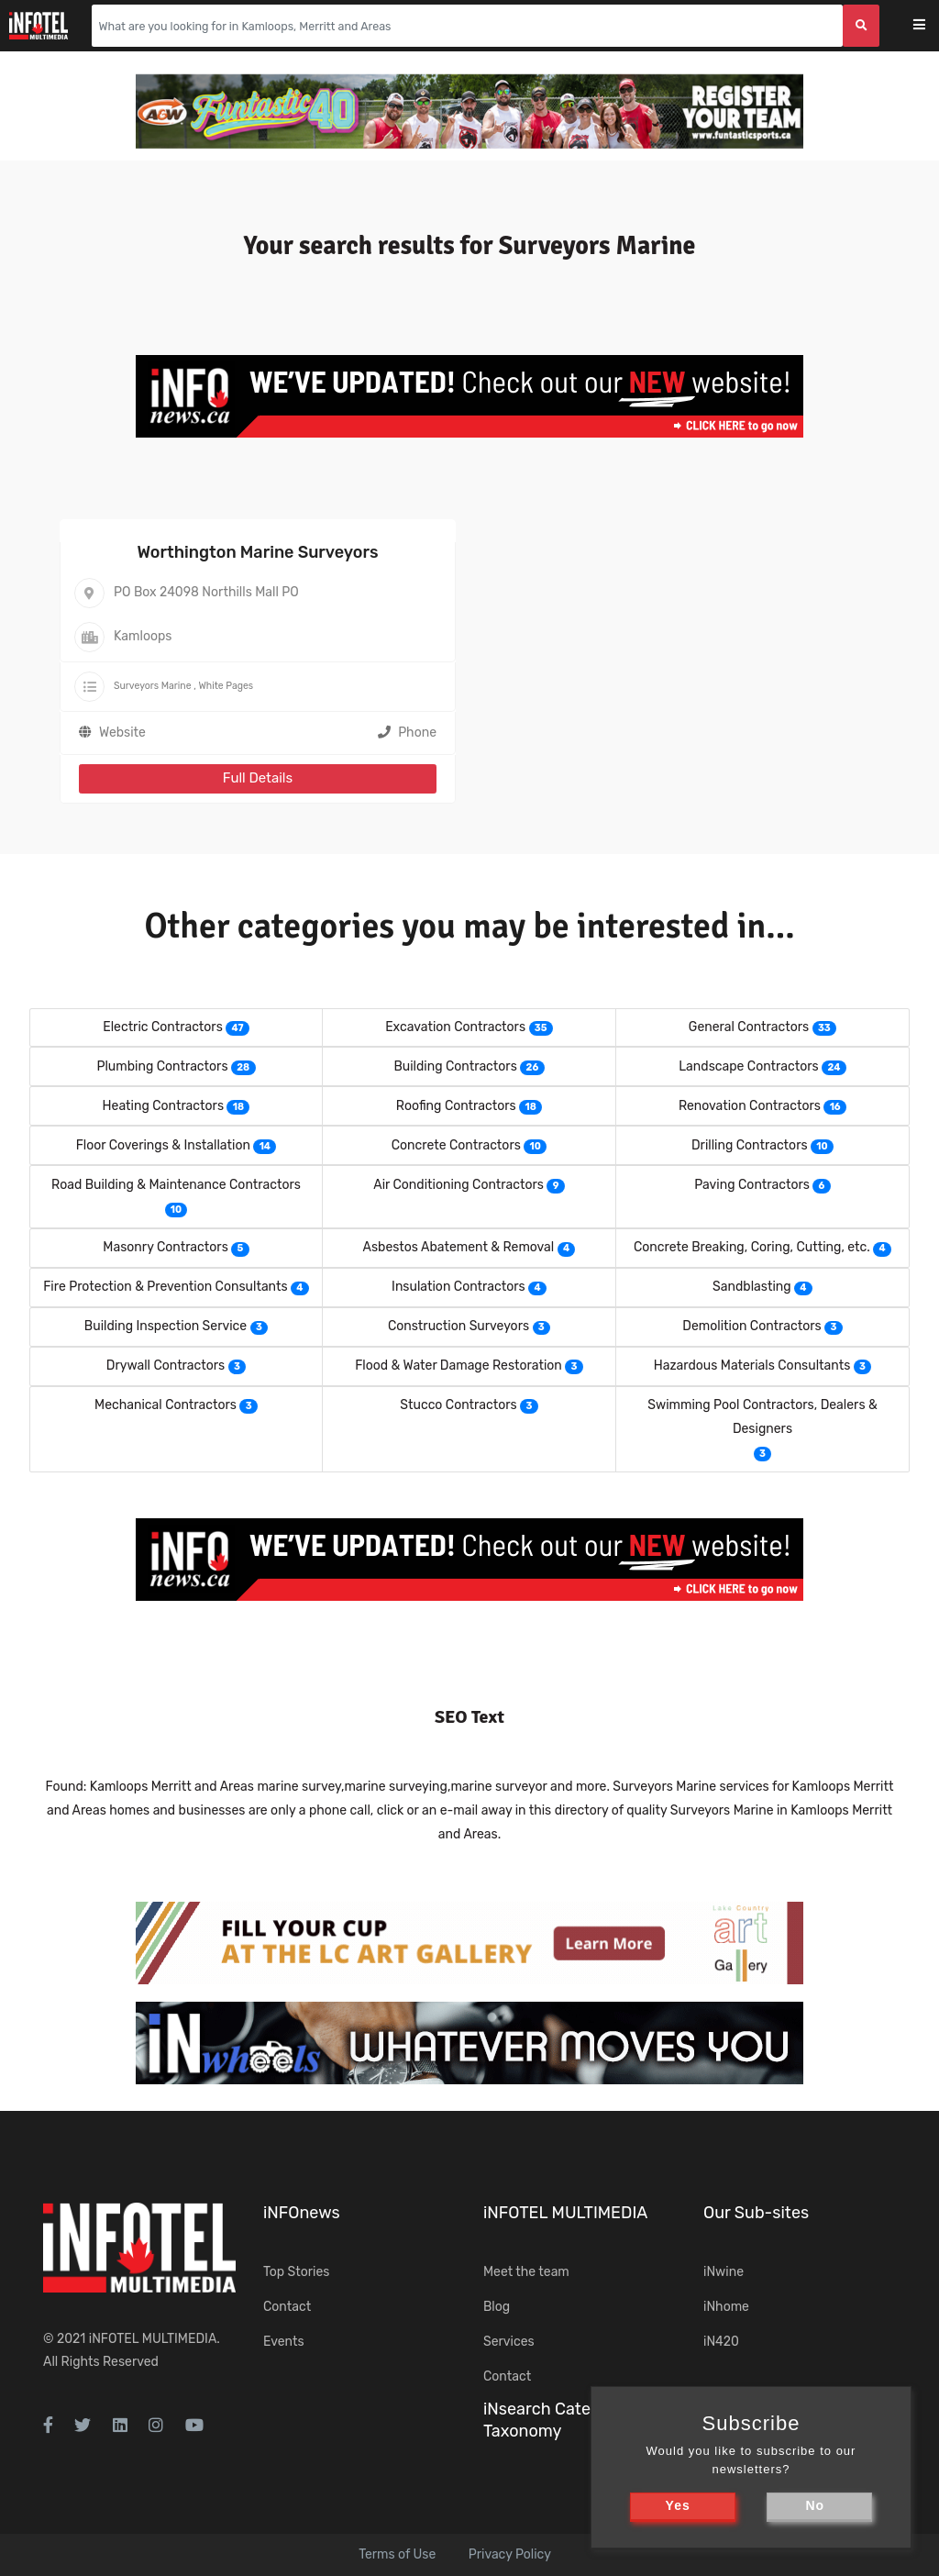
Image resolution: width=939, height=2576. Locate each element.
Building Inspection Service (165, 1326)
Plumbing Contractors (161, 1066)
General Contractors (749, 1027)
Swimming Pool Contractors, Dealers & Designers (762, 1417)
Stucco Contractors (458, 1405)
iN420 (721, 2341)
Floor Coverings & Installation (163, 1145)
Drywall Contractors (166, 1365)
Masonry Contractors (165, 1247)
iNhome (726, 2307)
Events (283, 2341)
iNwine (723, 2272)
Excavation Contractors (455, 1027)
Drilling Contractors (749, 1145)
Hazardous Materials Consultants (752, 1365)
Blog (496, 2307)
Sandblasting (752, 1286)
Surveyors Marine (153, 686)
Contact (287, 2307)
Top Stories (296, 2272)
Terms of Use (397, 2554)
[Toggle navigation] (931, 26)
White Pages (225, 686)
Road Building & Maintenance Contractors (176, 1185)
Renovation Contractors (750, 1106)
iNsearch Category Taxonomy (553, 2419)
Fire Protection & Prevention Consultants (165, 1286)
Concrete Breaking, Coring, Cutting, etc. (752, 1247)
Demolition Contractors (751, 1326)
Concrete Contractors (456, 1145)
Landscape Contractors (748, 1066)
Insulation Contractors (458, 1286)
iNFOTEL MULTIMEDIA (153, 2339)
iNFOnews (301, 2213)
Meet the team (526, 2272)
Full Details (258, 778)
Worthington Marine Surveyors (257, 552)
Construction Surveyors (458, 1326)
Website (122, 732)
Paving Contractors (752, 1185)
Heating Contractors (163, 1106)
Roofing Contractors (456, 1106)
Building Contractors (454, 1066)
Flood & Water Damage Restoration (458, 1365)
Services (509, 2341)
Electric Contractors (163, 1027)
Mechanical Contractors (165, 1405)
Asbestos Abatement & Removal (459, 1247)
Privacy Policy (510, 2554)
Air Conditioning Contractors (458, 1185)
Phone (407, 732)
